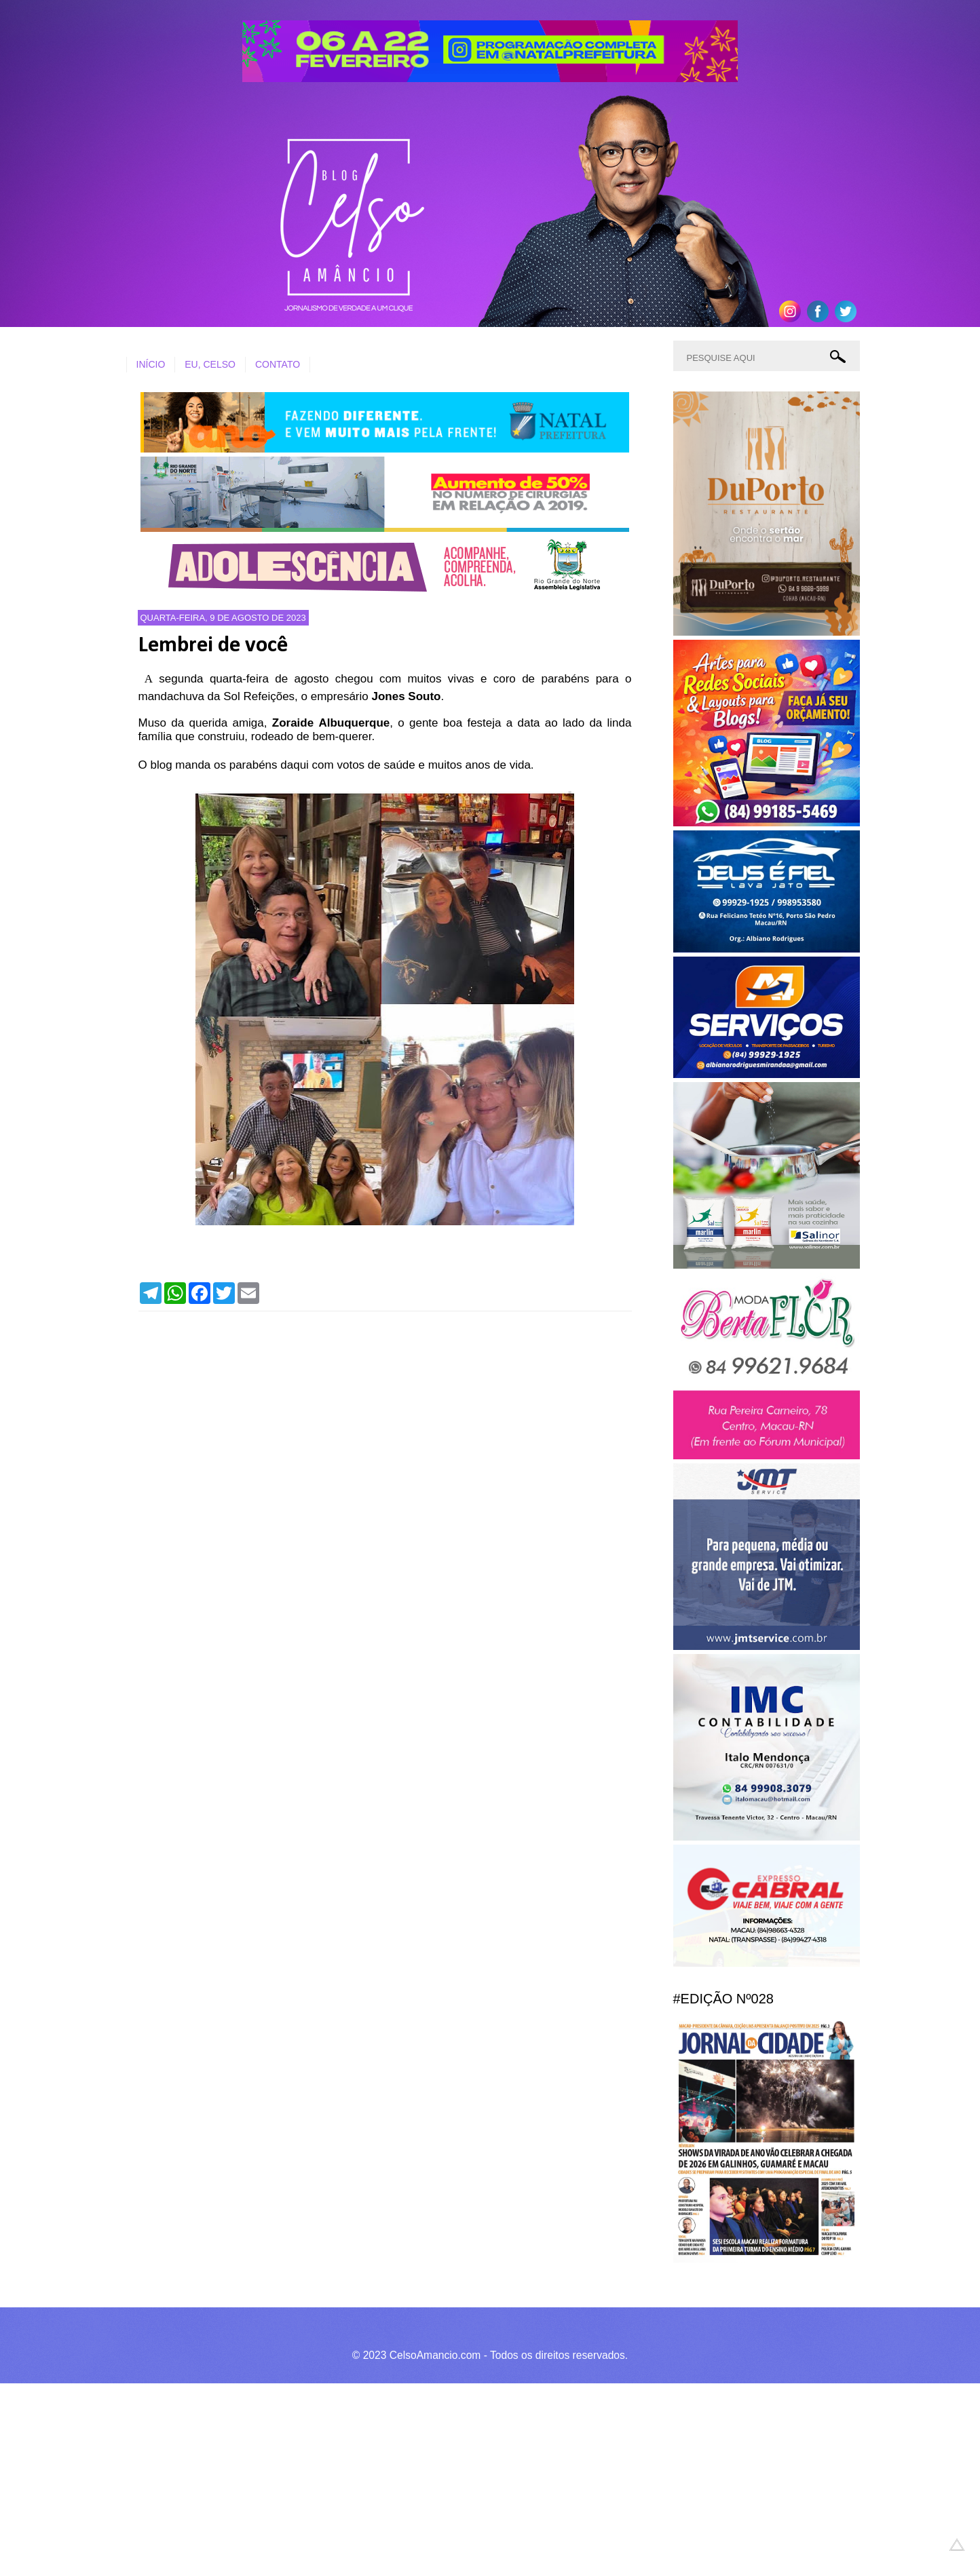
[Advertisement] (407, 2478)
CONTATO (277, 364)
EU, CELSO (210, 364)
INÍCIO (151, 364)
